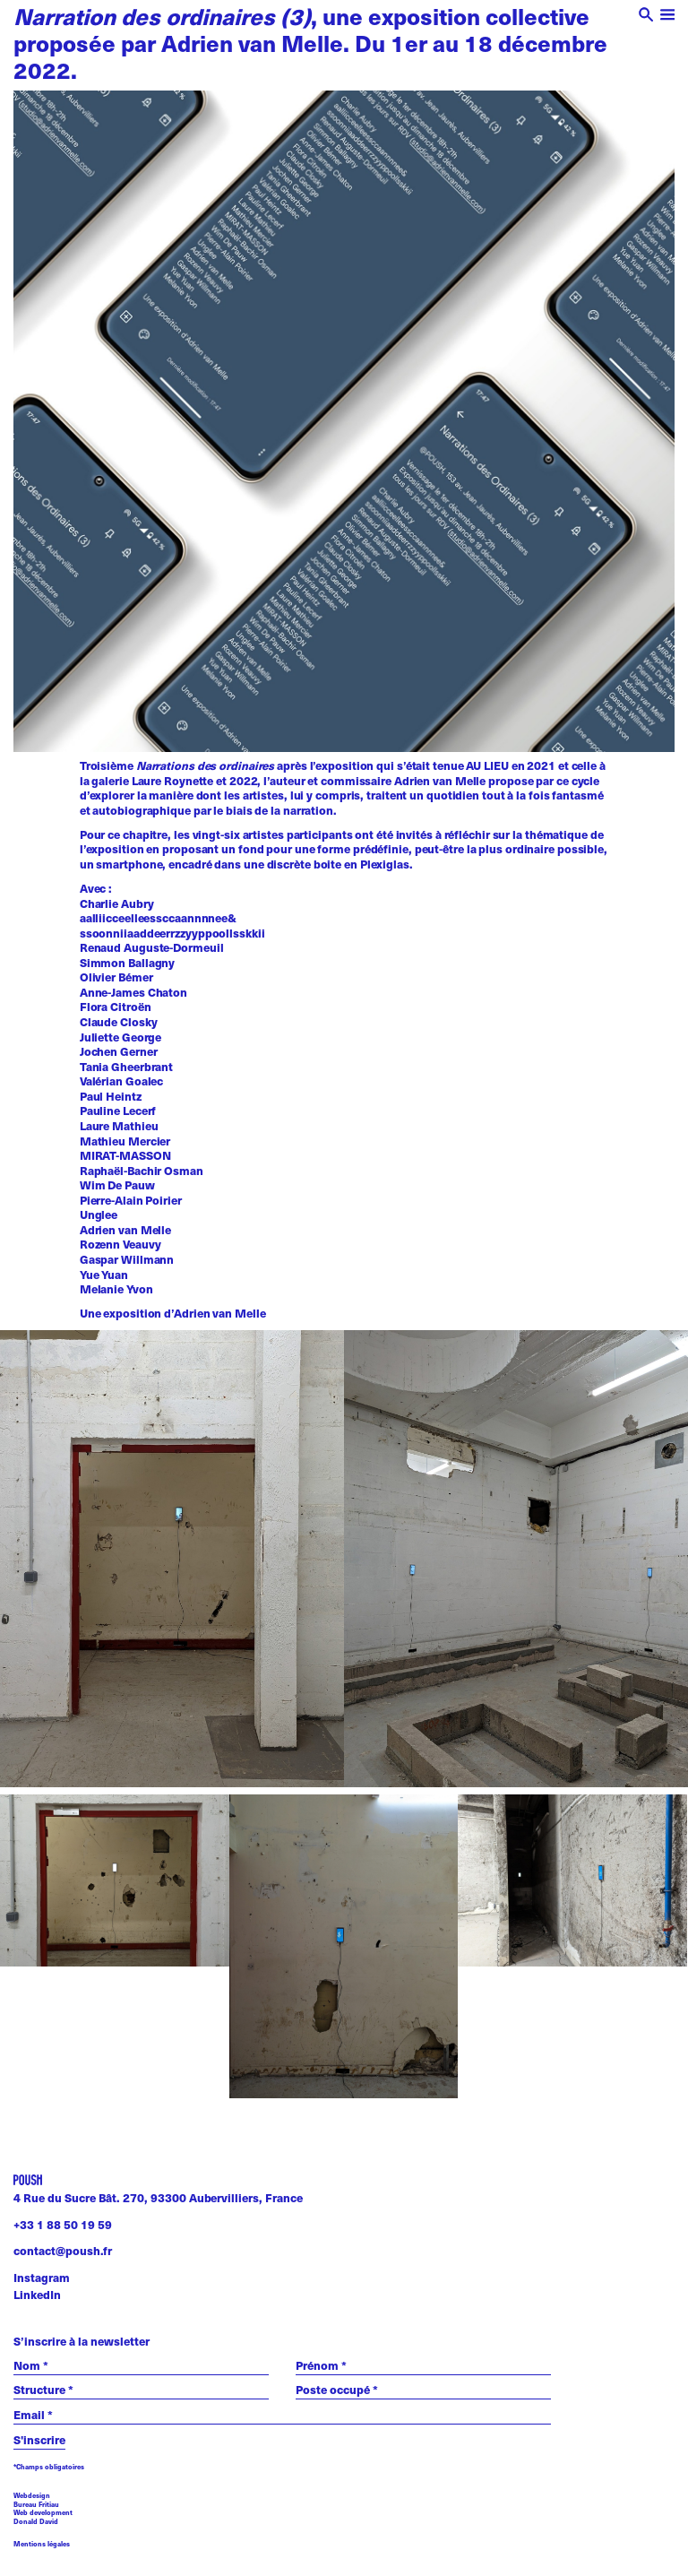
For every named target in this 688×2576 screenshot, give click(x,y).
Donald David (35, 2521)
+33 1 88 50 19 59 (62, 2225)
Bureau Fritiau (36, 2504)
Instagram (41, 2277)
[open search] (646, 16)
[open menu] (667, 16)
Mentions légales (41, 2544)
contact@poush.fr (62, 2251)
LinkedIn (37, 2294)
